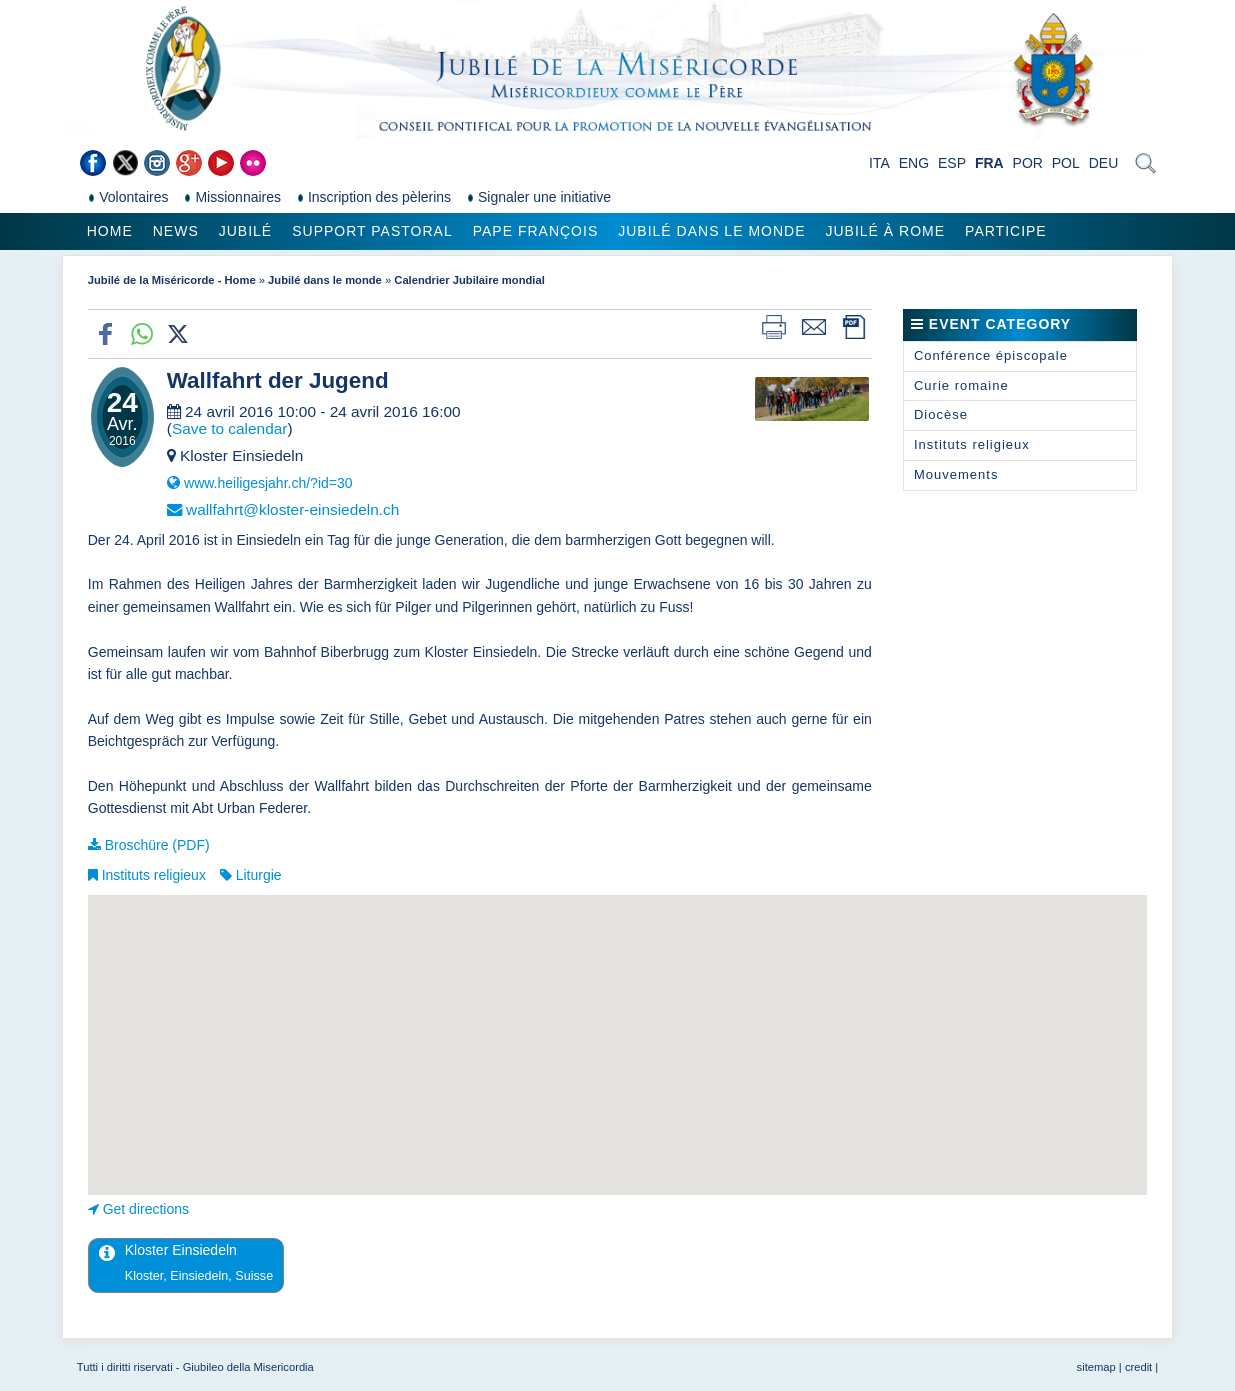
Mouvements (956, 474)
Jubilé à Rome (886, 231)
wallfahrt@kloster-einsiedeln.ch (292, 509)
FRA (989, 163)
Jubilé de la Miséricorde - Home (172, 280)
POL (1066, 163)
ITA (879, 163)
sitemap (1096, 1367)
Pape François (536, 231)
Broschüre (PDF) (157, 845)
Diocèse (941, 414)
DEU (1104, 163)
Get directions (146, 1209)
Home (110, 231)
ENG (914, 163)
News (176, 231)
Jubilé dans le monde (711, 231)
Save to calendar (230, 428)
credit (1138, 1367)
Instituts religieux (154, 875)
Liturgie (259, 875)
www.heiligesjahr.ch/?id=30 (268, 483)
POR (1028, 163)
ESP (952, 163)
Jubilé (245, 231)
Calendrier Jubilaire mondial (469, 280)
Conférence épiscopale (991, 355)
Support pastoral (372, 231)
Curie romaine (961, 385)
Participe (1006, 231)
